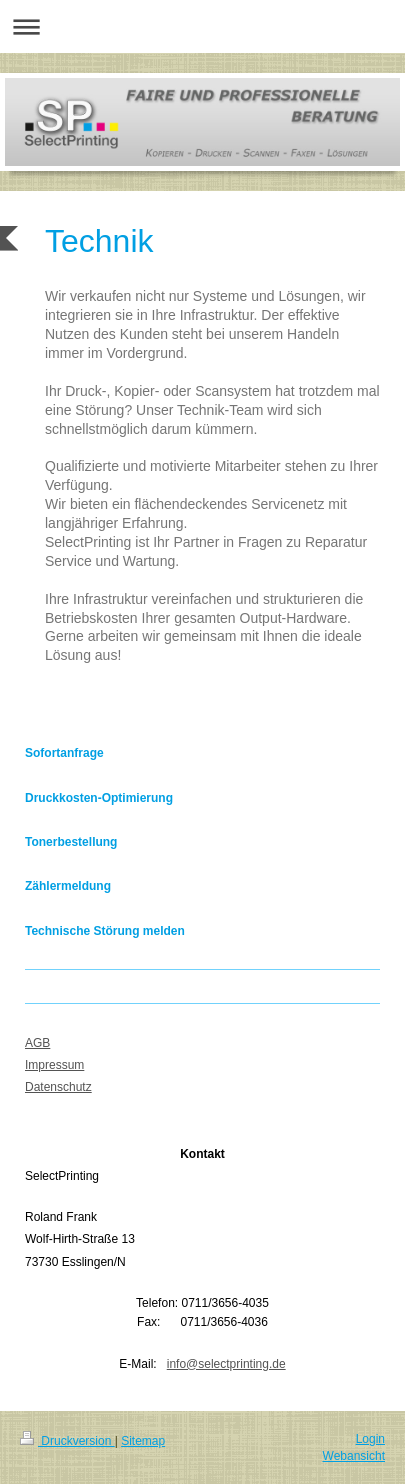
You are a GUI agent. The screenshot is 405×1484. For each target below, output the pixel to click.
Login (370, 1439)
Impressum (54, 1065)
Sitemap (143, 1441)
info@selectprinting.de (226, 1364)
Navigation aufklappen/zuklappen (202, 26)
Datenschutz (58, 1087)
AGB (37, 1043)
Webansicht (354, 1456)
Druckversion (67, 1441)
